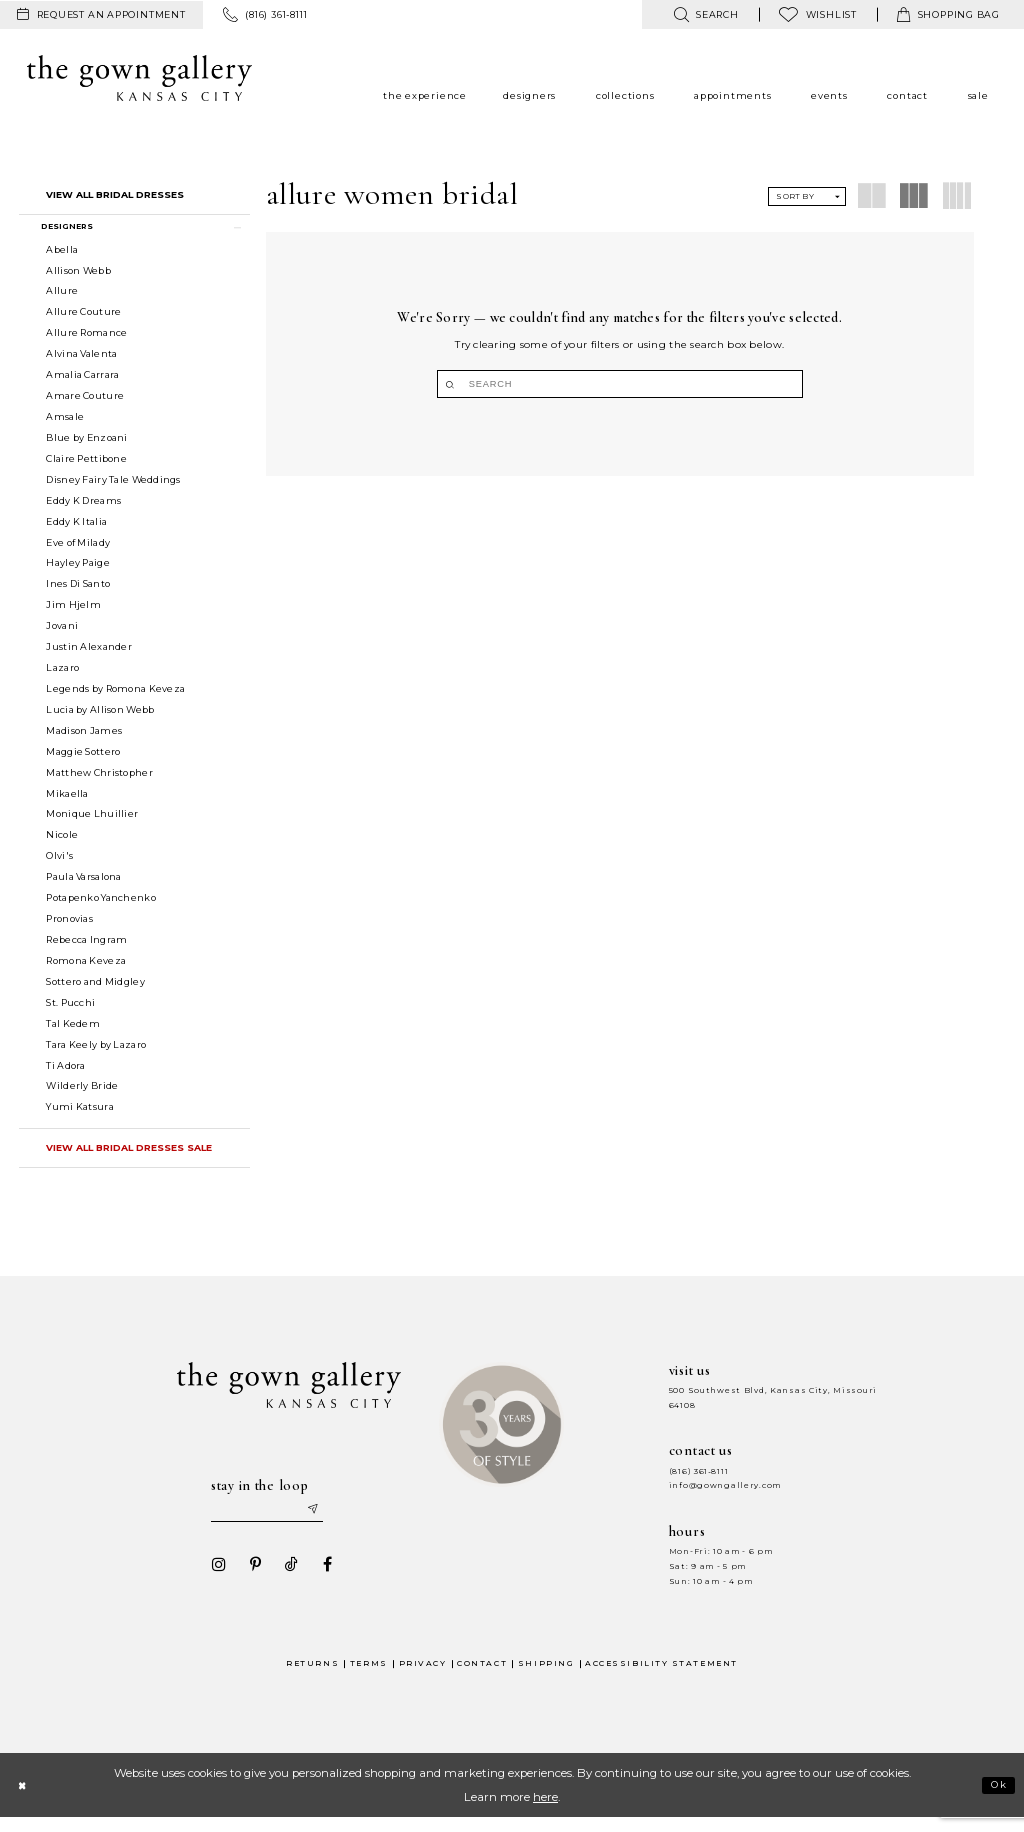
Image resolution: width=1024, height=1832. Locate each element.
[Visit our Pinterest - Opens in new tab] (249, 1578)
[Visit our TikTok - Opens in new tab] (285, 1578)
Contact (482, 1676)
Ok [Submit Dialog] (995, 1799)
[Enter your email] (273, 1521)
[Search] (620, 384)
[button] (135, 230)
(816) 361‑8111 (699, 1479)
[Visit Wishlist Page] (818, 14)
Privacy (423, 1676)
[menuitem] (101, 15)
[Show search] (705, 14)
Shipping (546, 1676)
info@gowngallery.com (725, 1494)
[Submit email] (328, 1521)
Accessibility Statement (661, 1676)
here (545, 1811)
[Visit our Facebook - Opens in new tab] (321, 1578)
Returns (312, 1676)
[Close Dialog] (24, 1798)
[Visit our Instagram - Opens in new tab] (213, 1578)
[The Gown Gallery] (139, 78)
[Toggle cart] (948, 14)
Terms (369, 1676)
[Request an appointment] (101, 15)
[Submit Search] (541, 384)
